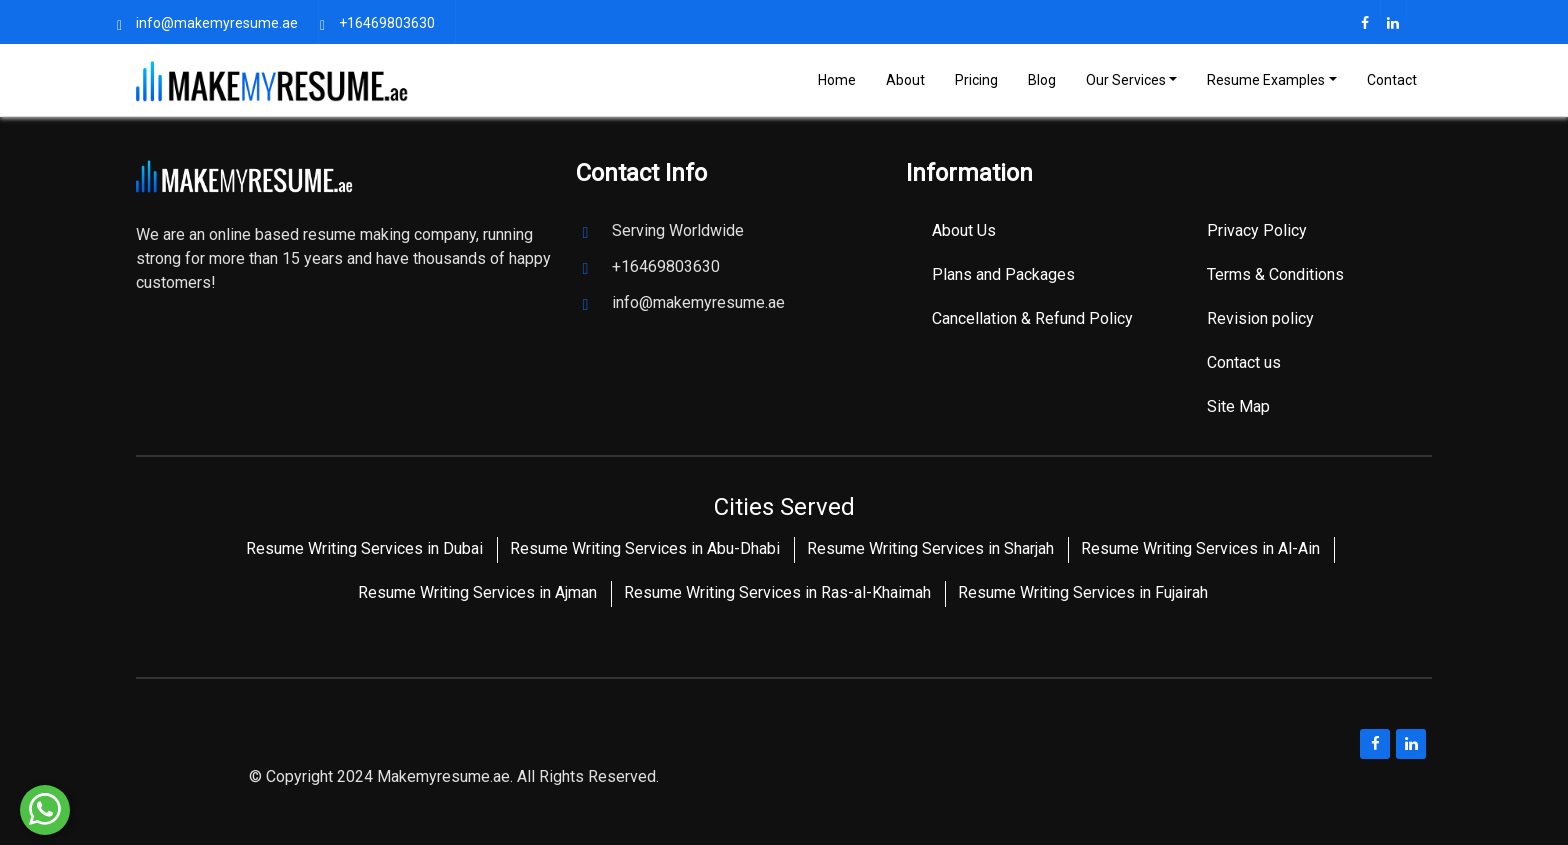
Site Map (1238, 406)
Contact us (1244, 362)
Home (837, 80)
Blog (1042, 80)
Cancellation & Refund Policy (1032, 318)
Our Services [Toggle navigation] (1126, 80)
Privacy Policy (1257, 230)
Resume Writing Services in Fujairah (1083, 592)
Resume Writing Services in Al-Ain (1200, 548)
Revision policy (1260, 318)
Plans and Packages (1003, 274)
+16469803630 (387, 23)
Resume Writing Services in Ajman (477, 592)
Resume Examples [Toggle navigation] (1266, 80)
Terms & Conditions (1275, 274)
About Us (964, 230)
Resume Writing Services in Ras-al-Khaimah (777, 592)
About (905, 80)
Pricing (976, 80)
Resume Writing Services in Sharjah (930, 548)
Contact (1392, 80)
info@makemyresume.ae (217, 23)
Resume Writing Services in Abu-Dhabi (645, 548)
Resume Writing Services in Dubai (364, 548)
